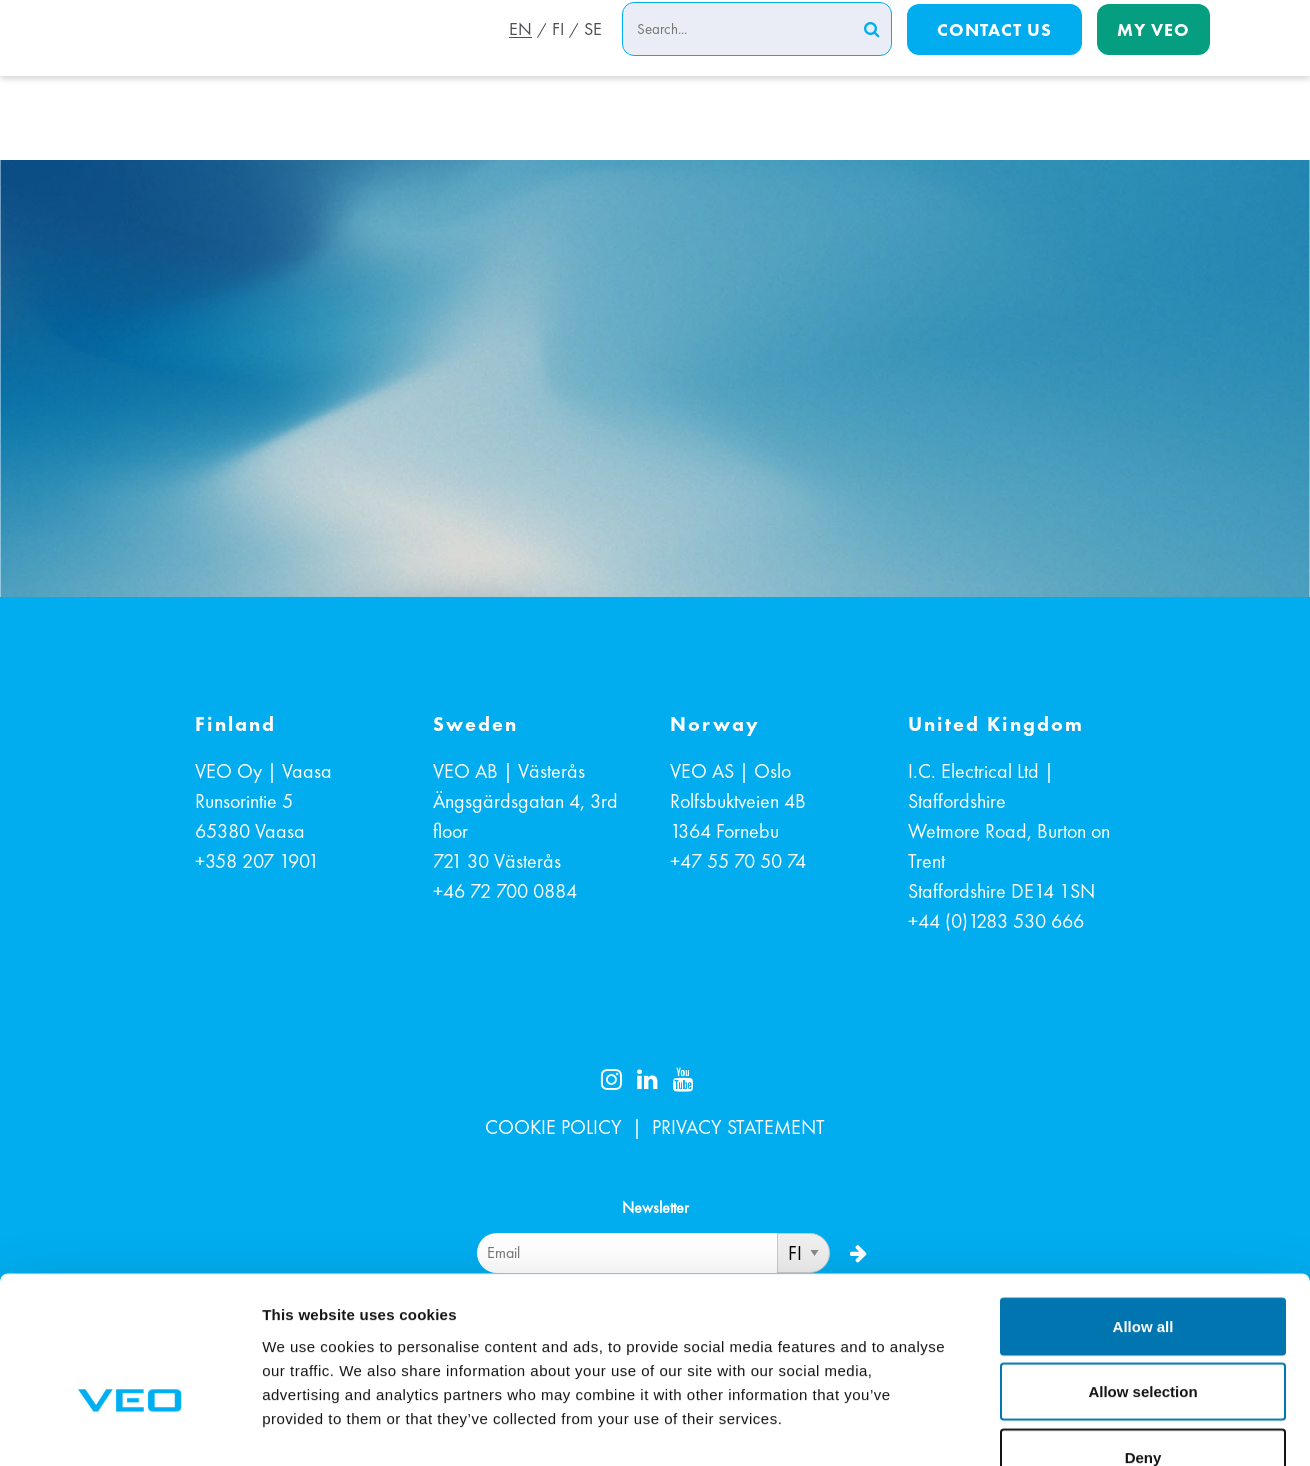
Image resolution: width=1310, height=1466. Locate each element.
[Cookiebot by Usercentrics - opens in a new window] (129, 1427)
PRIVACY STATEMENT (738, 1127)
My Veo (1153, 51)
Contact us (994, 51)
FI (556, 53)
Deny (1143, 1334)
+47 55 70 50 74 (738, 861)
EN (516, 53)
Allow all (1143, 1203)
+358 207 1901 (257, 861)
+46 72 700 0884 (505, 891)
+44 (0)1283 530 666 (996, 921)
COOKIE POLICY (553, 1127)
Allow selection (1142, 1269)
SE (593, 53)
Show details (1049, 1426)
